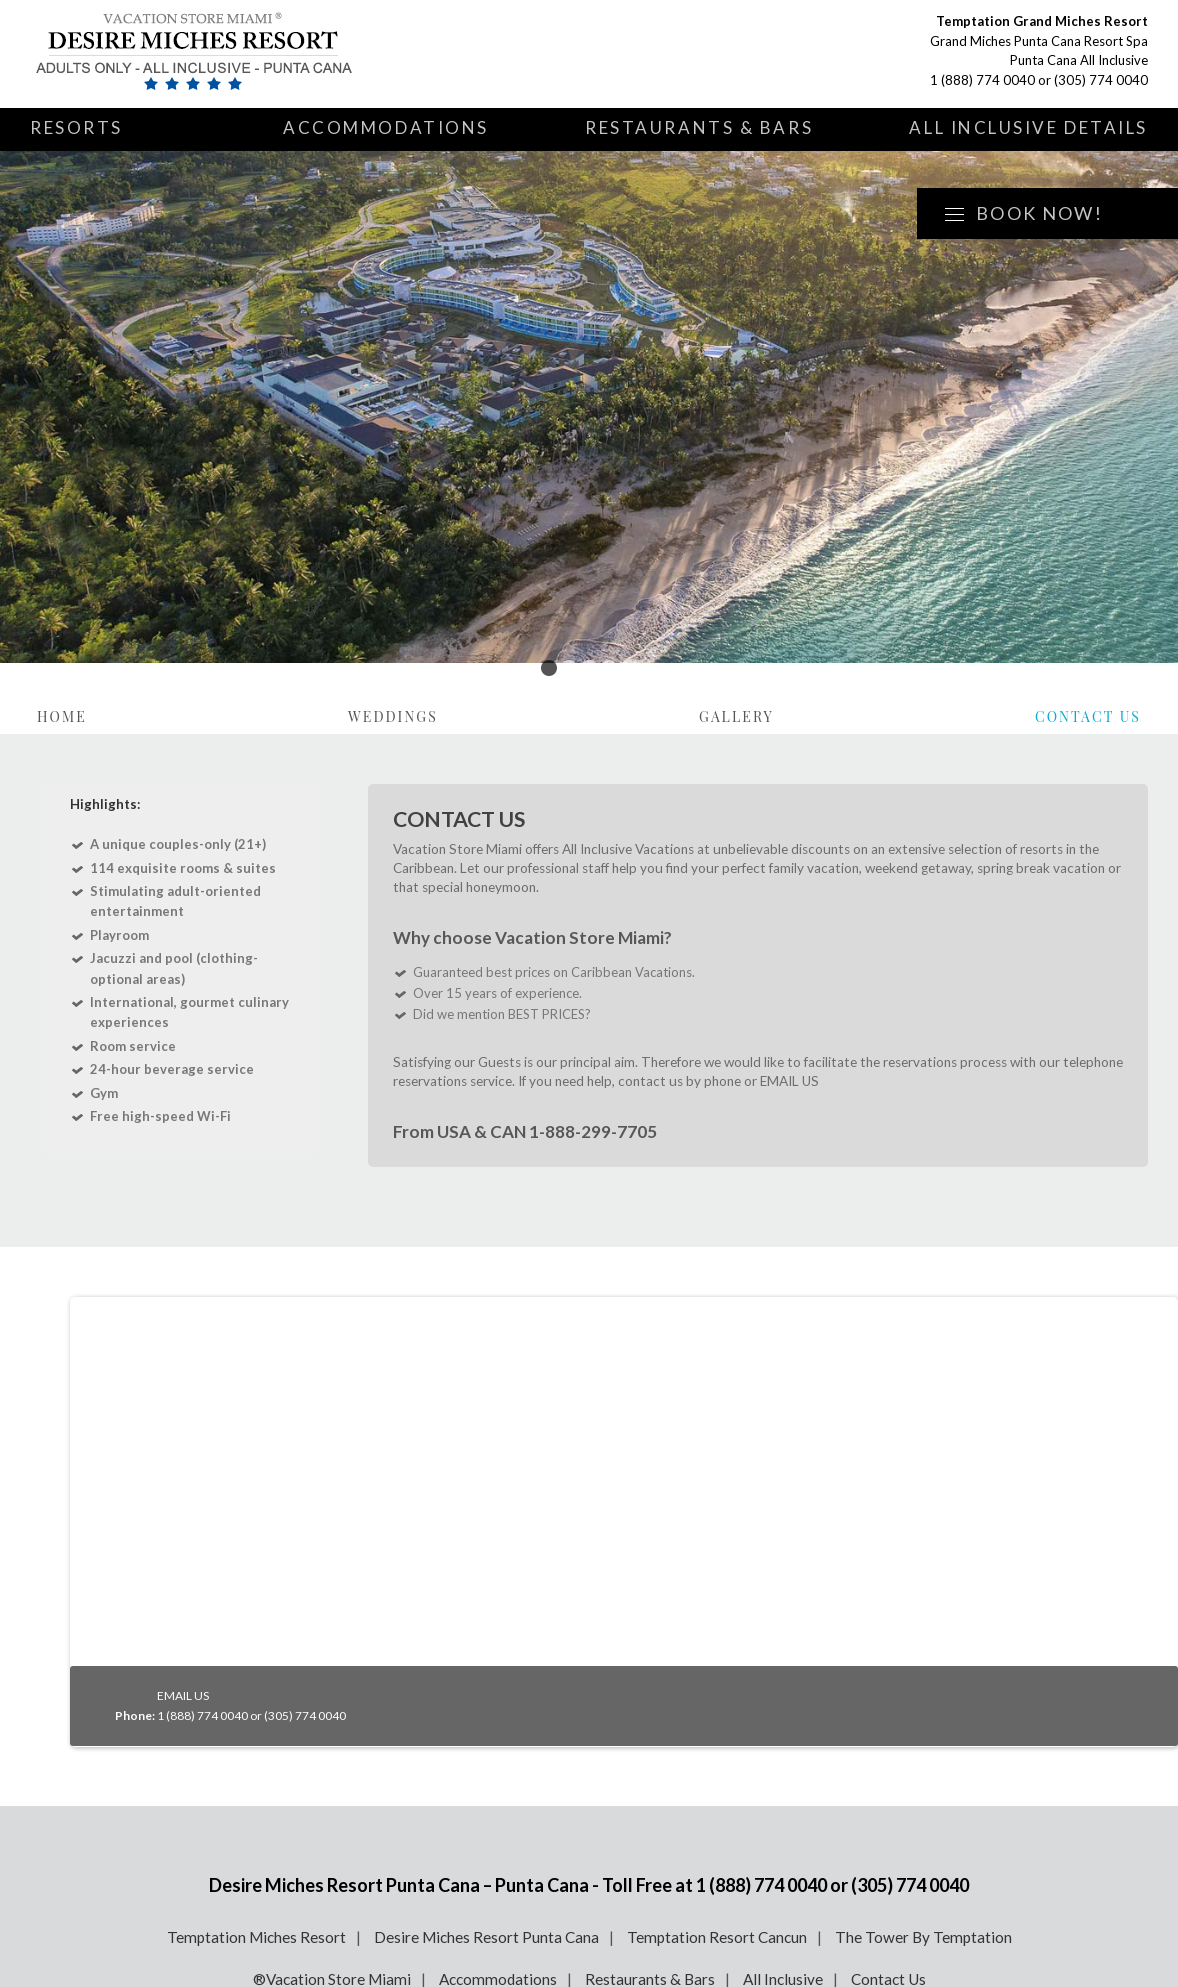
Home (62, 716)
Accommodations (386, 127)
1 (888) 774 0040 (982, 80)
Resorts (76, 127)
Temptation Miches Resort (256, 1937)
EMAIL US (789, 1081)
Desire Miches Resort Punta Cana (486, 1937)
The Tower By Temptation (923, 1937)
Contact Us (1088, 716)
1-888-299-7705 (591, 1131)
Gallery (736, 716)
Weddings (393, 716)
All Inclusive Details (1028, 127)
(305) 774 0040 (1101, 80)
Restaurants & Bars (699, 127)
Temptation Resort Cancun (717, 1937)
